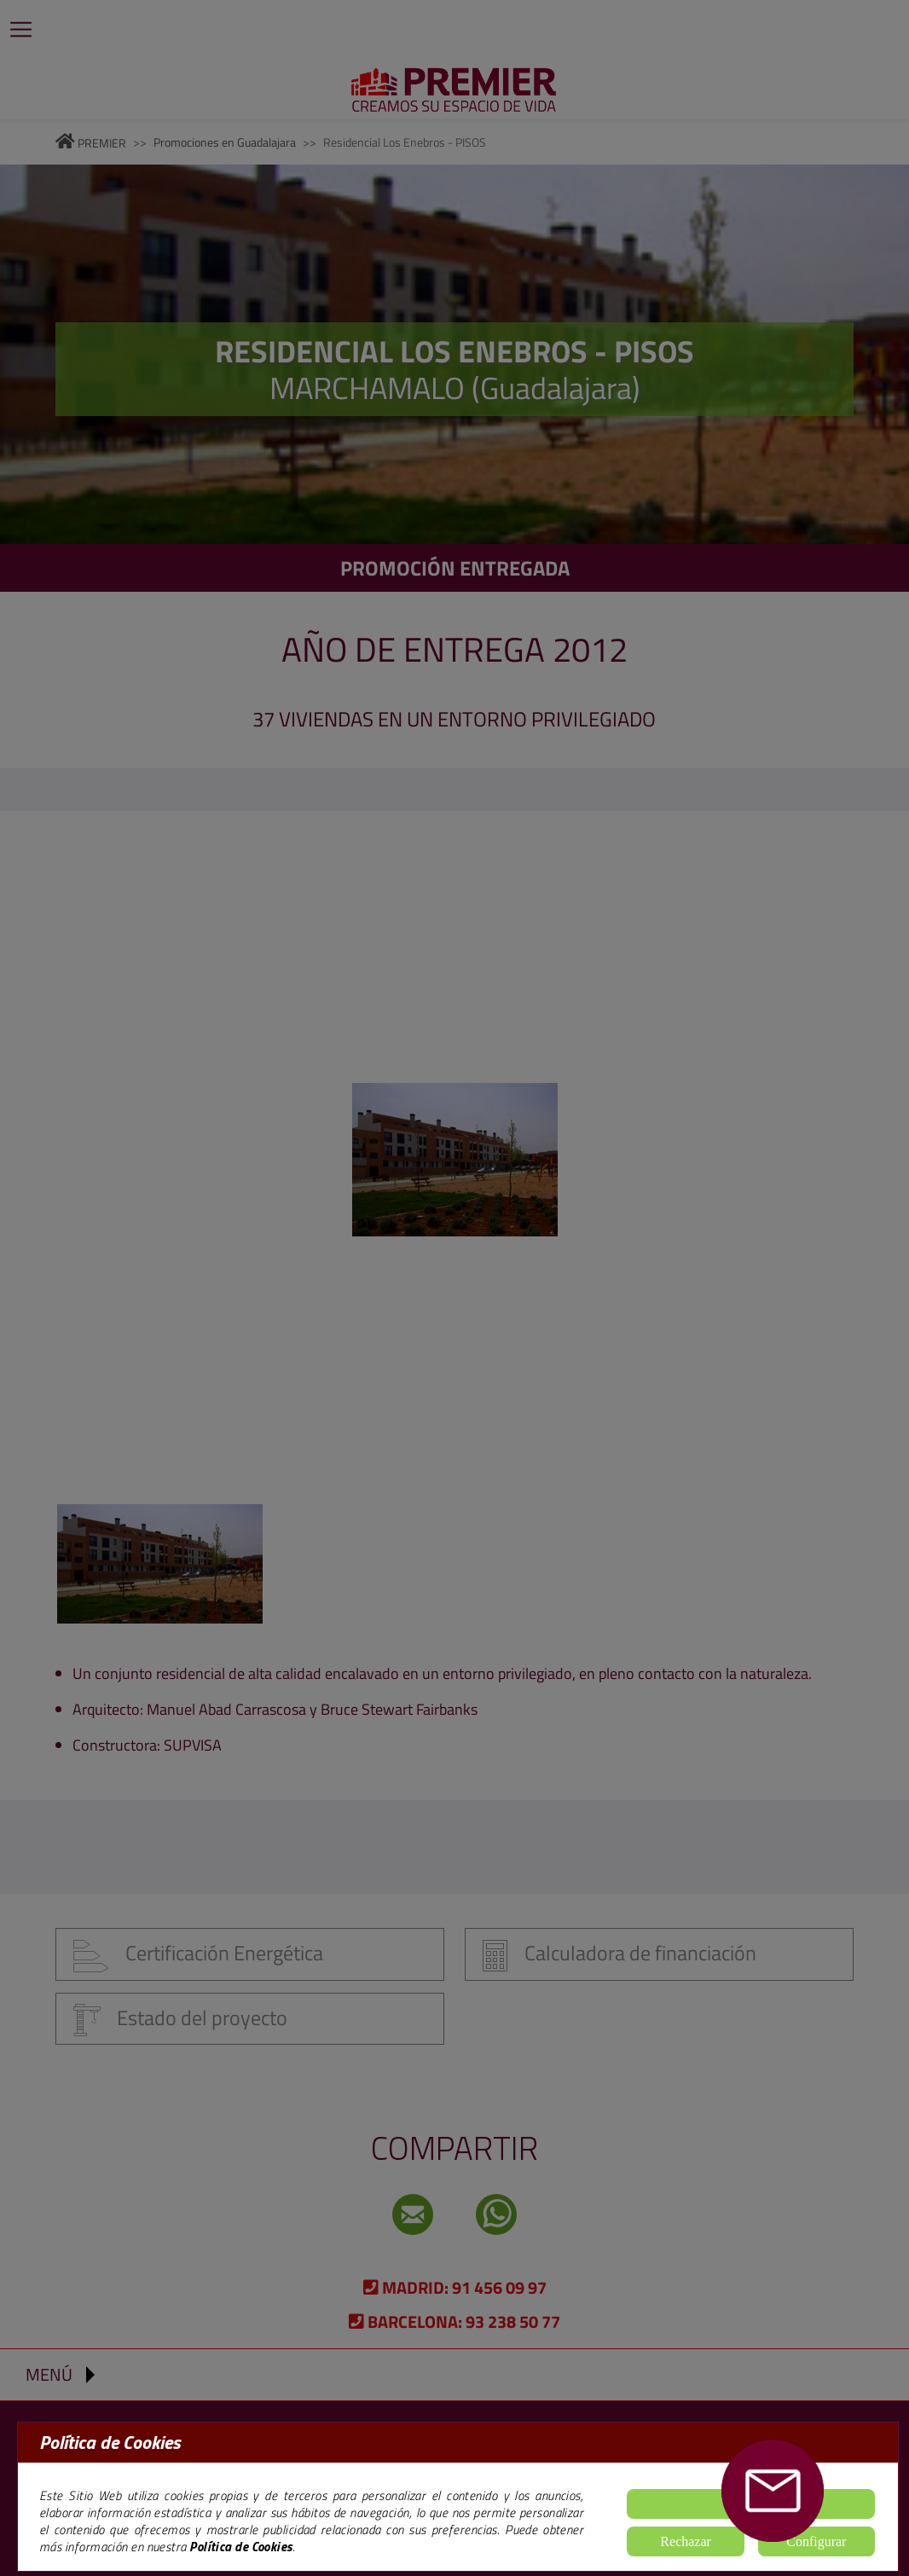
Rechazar (685, 2541)
